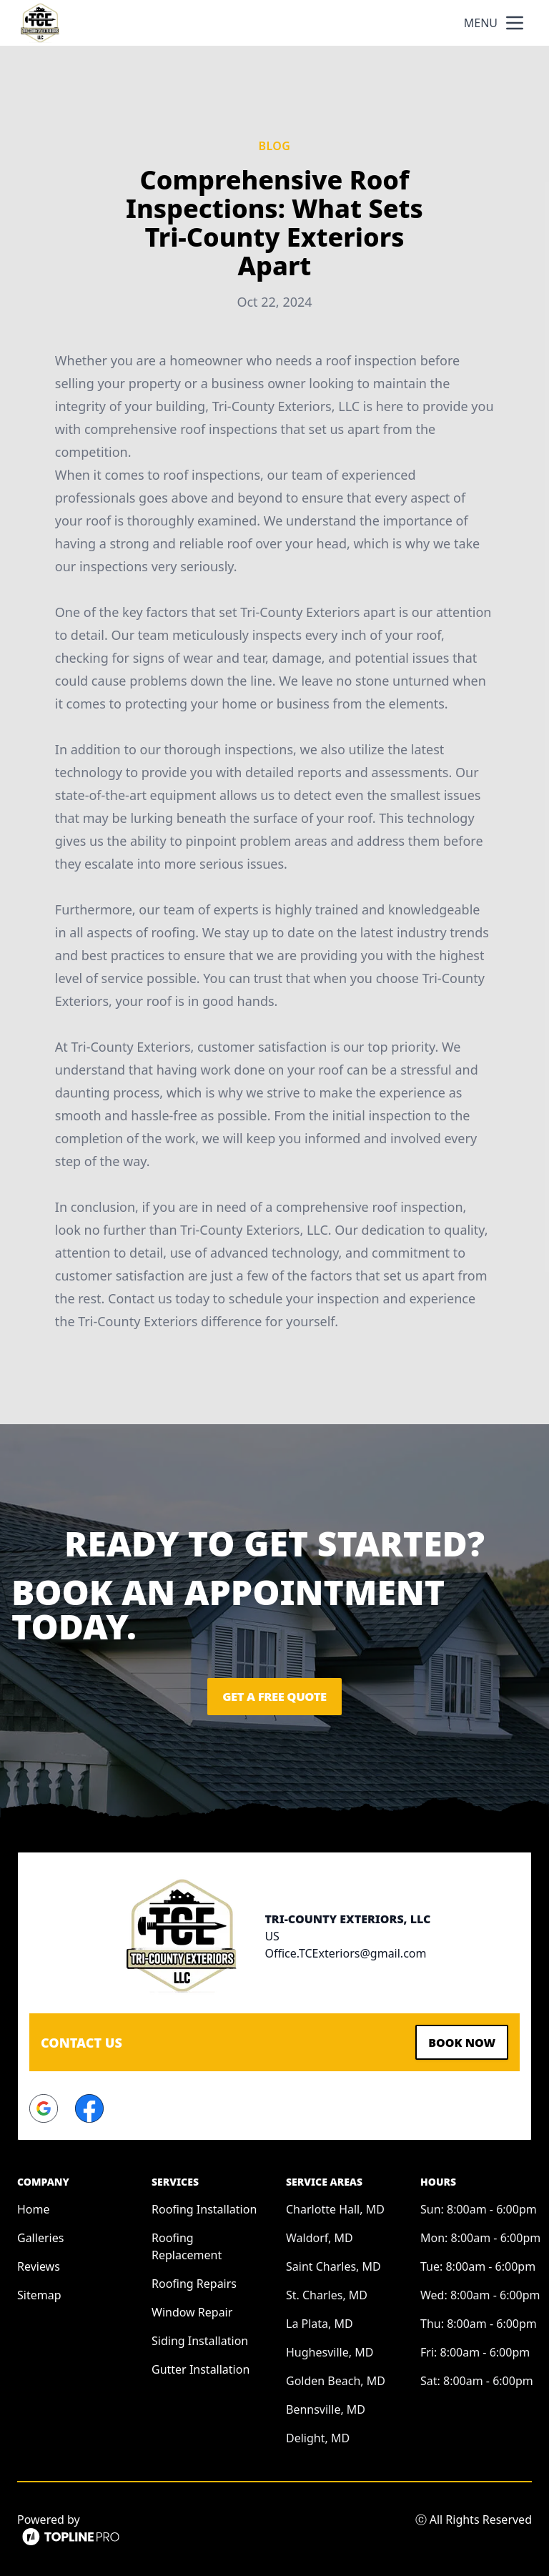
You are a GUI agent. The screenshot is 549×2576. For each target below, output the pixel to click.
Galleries (40, 2234)
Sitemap (39, 2291)
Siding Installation (200, 2337)
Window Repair (192, 2308)
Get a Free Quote (274, 1696)
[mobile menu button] (515, 23)
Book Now (456, 2040)
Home (33, 2206)
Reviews (38, 2263)
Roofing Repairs (194, 2280)
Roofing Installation (204, 2206)
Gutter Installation (200, 2366)
